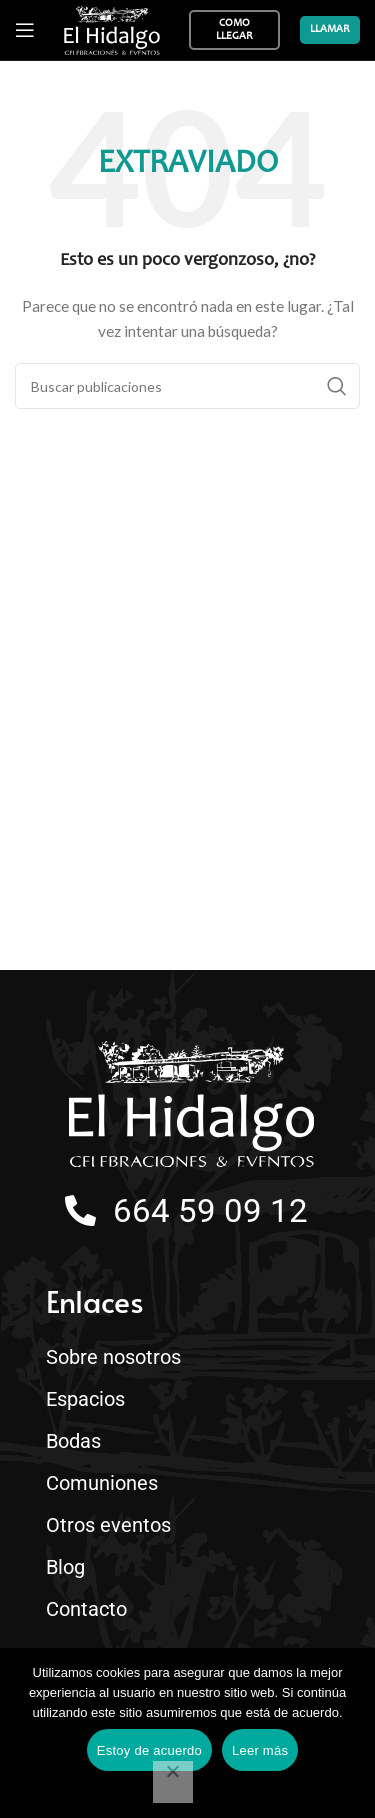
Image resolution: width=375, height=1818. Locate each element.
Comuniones (102, 1483)
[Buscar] (187, 386)
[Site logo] (112, 30)
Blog (65, 1567)
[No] (173, 1782)
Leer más (260, 1750)
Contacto (91, 1609)
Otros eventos (113, 1525)
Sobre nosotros (113, 1357)
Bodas (78, 1441)
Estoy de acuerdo (149, 1750)
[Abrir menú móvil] (25, 30)
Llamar (330, 29)
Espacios (90, 1399)
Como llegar (234, 30)
